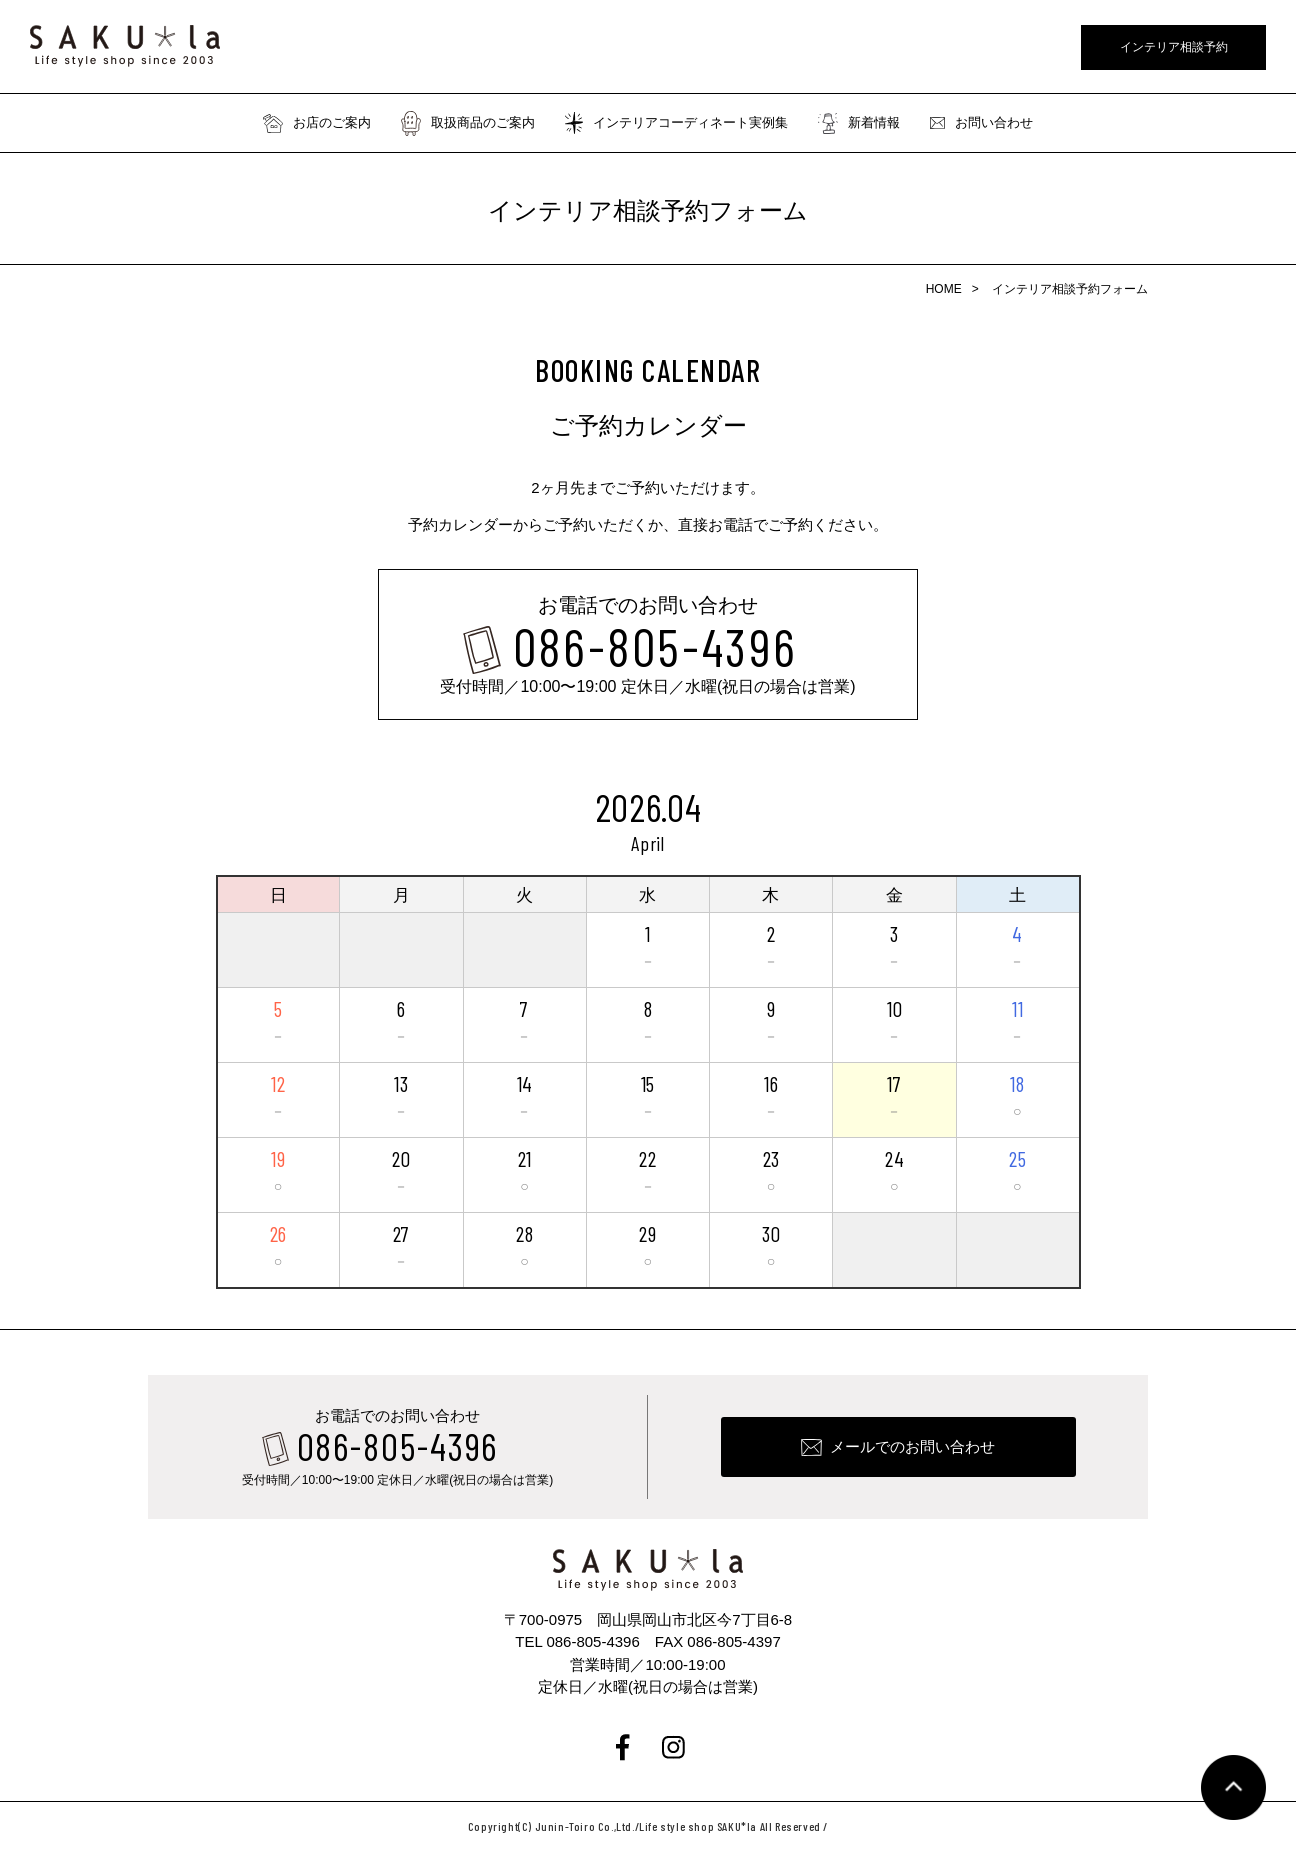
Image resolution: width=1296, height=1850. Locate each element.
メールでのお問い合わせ (912, 1446)
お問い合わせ (981, 123)
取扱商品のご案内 (468, 123)
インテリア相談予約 (1174, 47)
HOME (944, 289)
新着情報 (859, 123)
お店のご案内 (317, 123)
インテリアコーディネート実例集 (676, 123)
